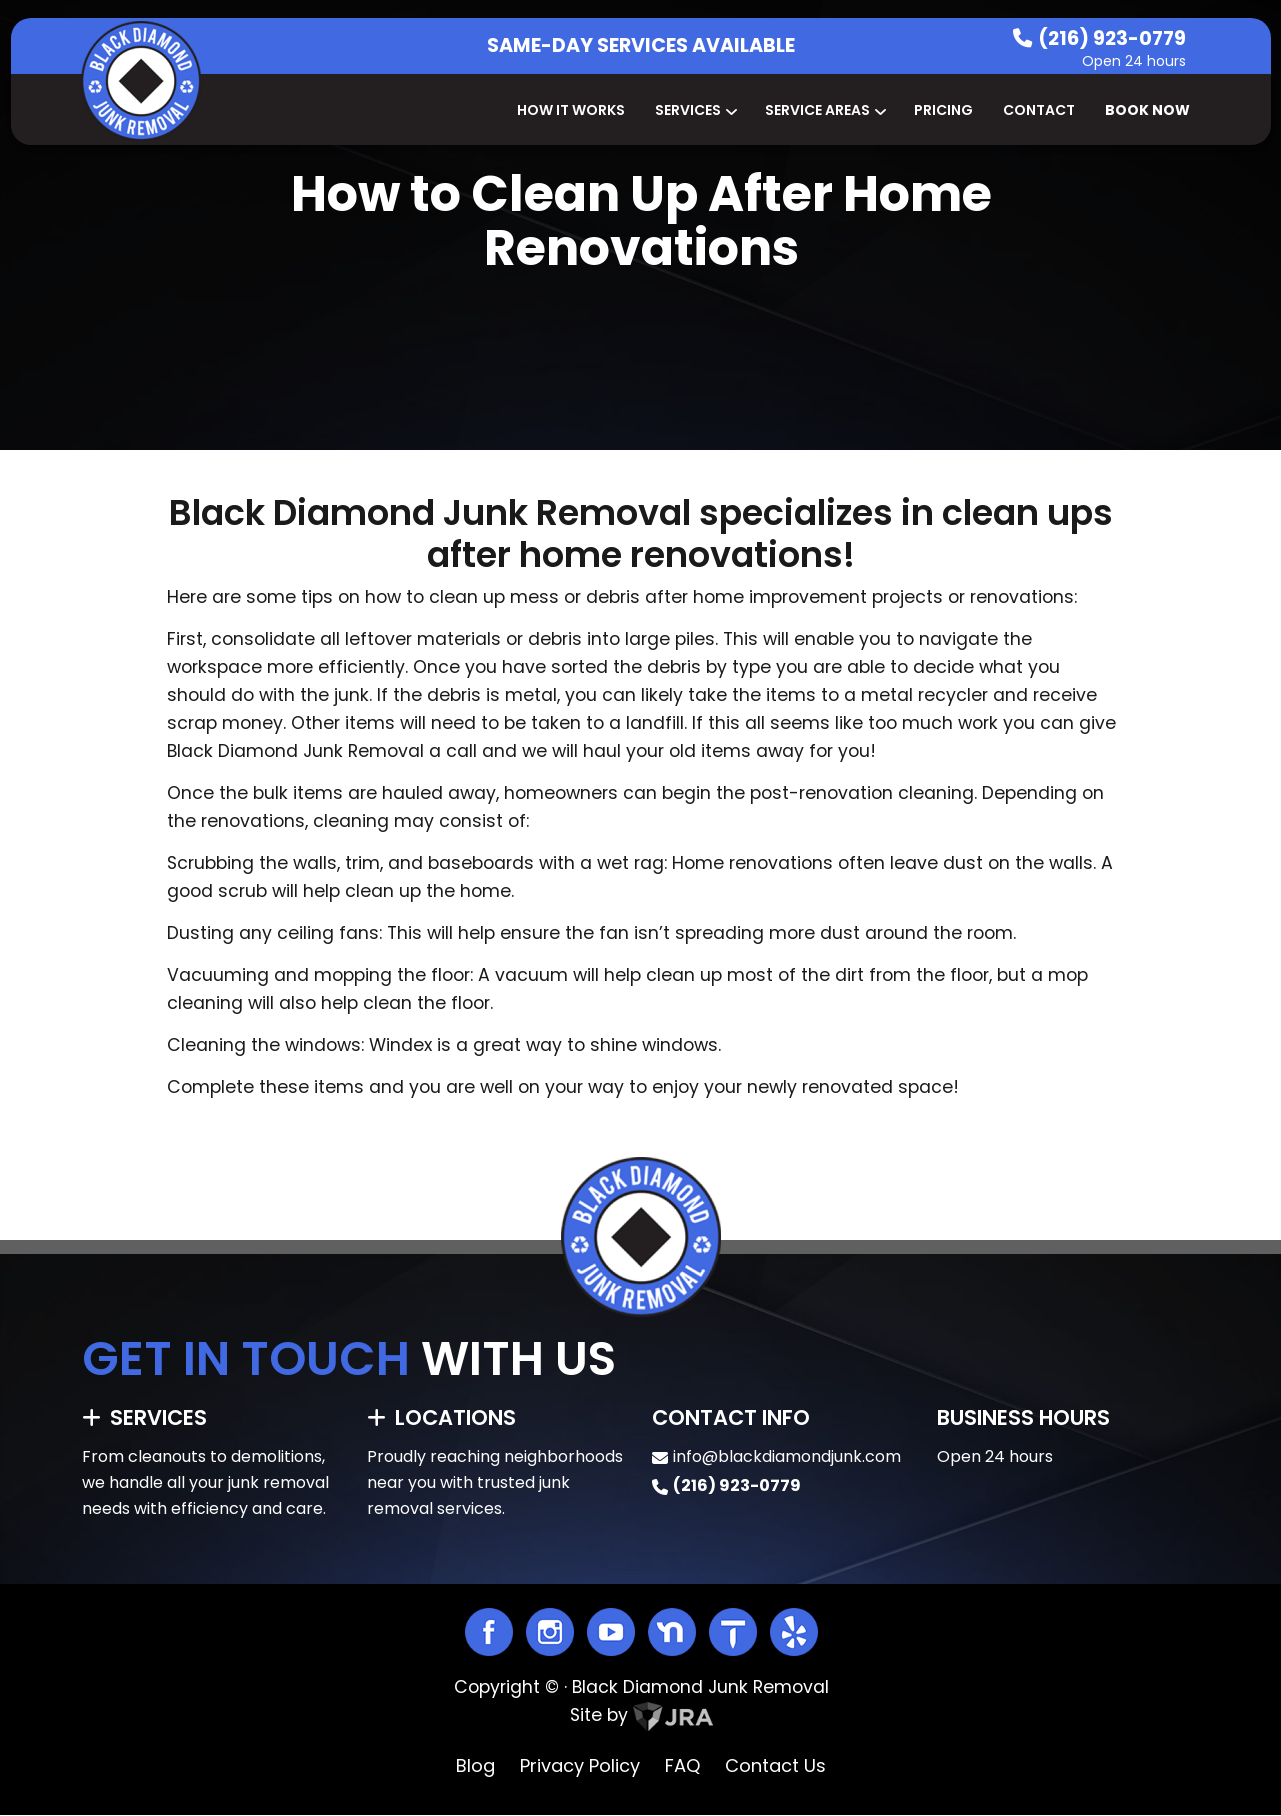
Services (695, 110)
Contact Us (775, 1765)
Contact (1039, 110)
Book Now (1147, 110)
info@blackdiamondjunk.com (787, 1456)
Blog (475, 1765)
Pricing (943, 110)
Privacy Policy (580, 1765)
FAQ (682, 1765)
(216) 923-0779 (1112, 38)
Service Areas (824, 110)
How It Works (571, 110)
